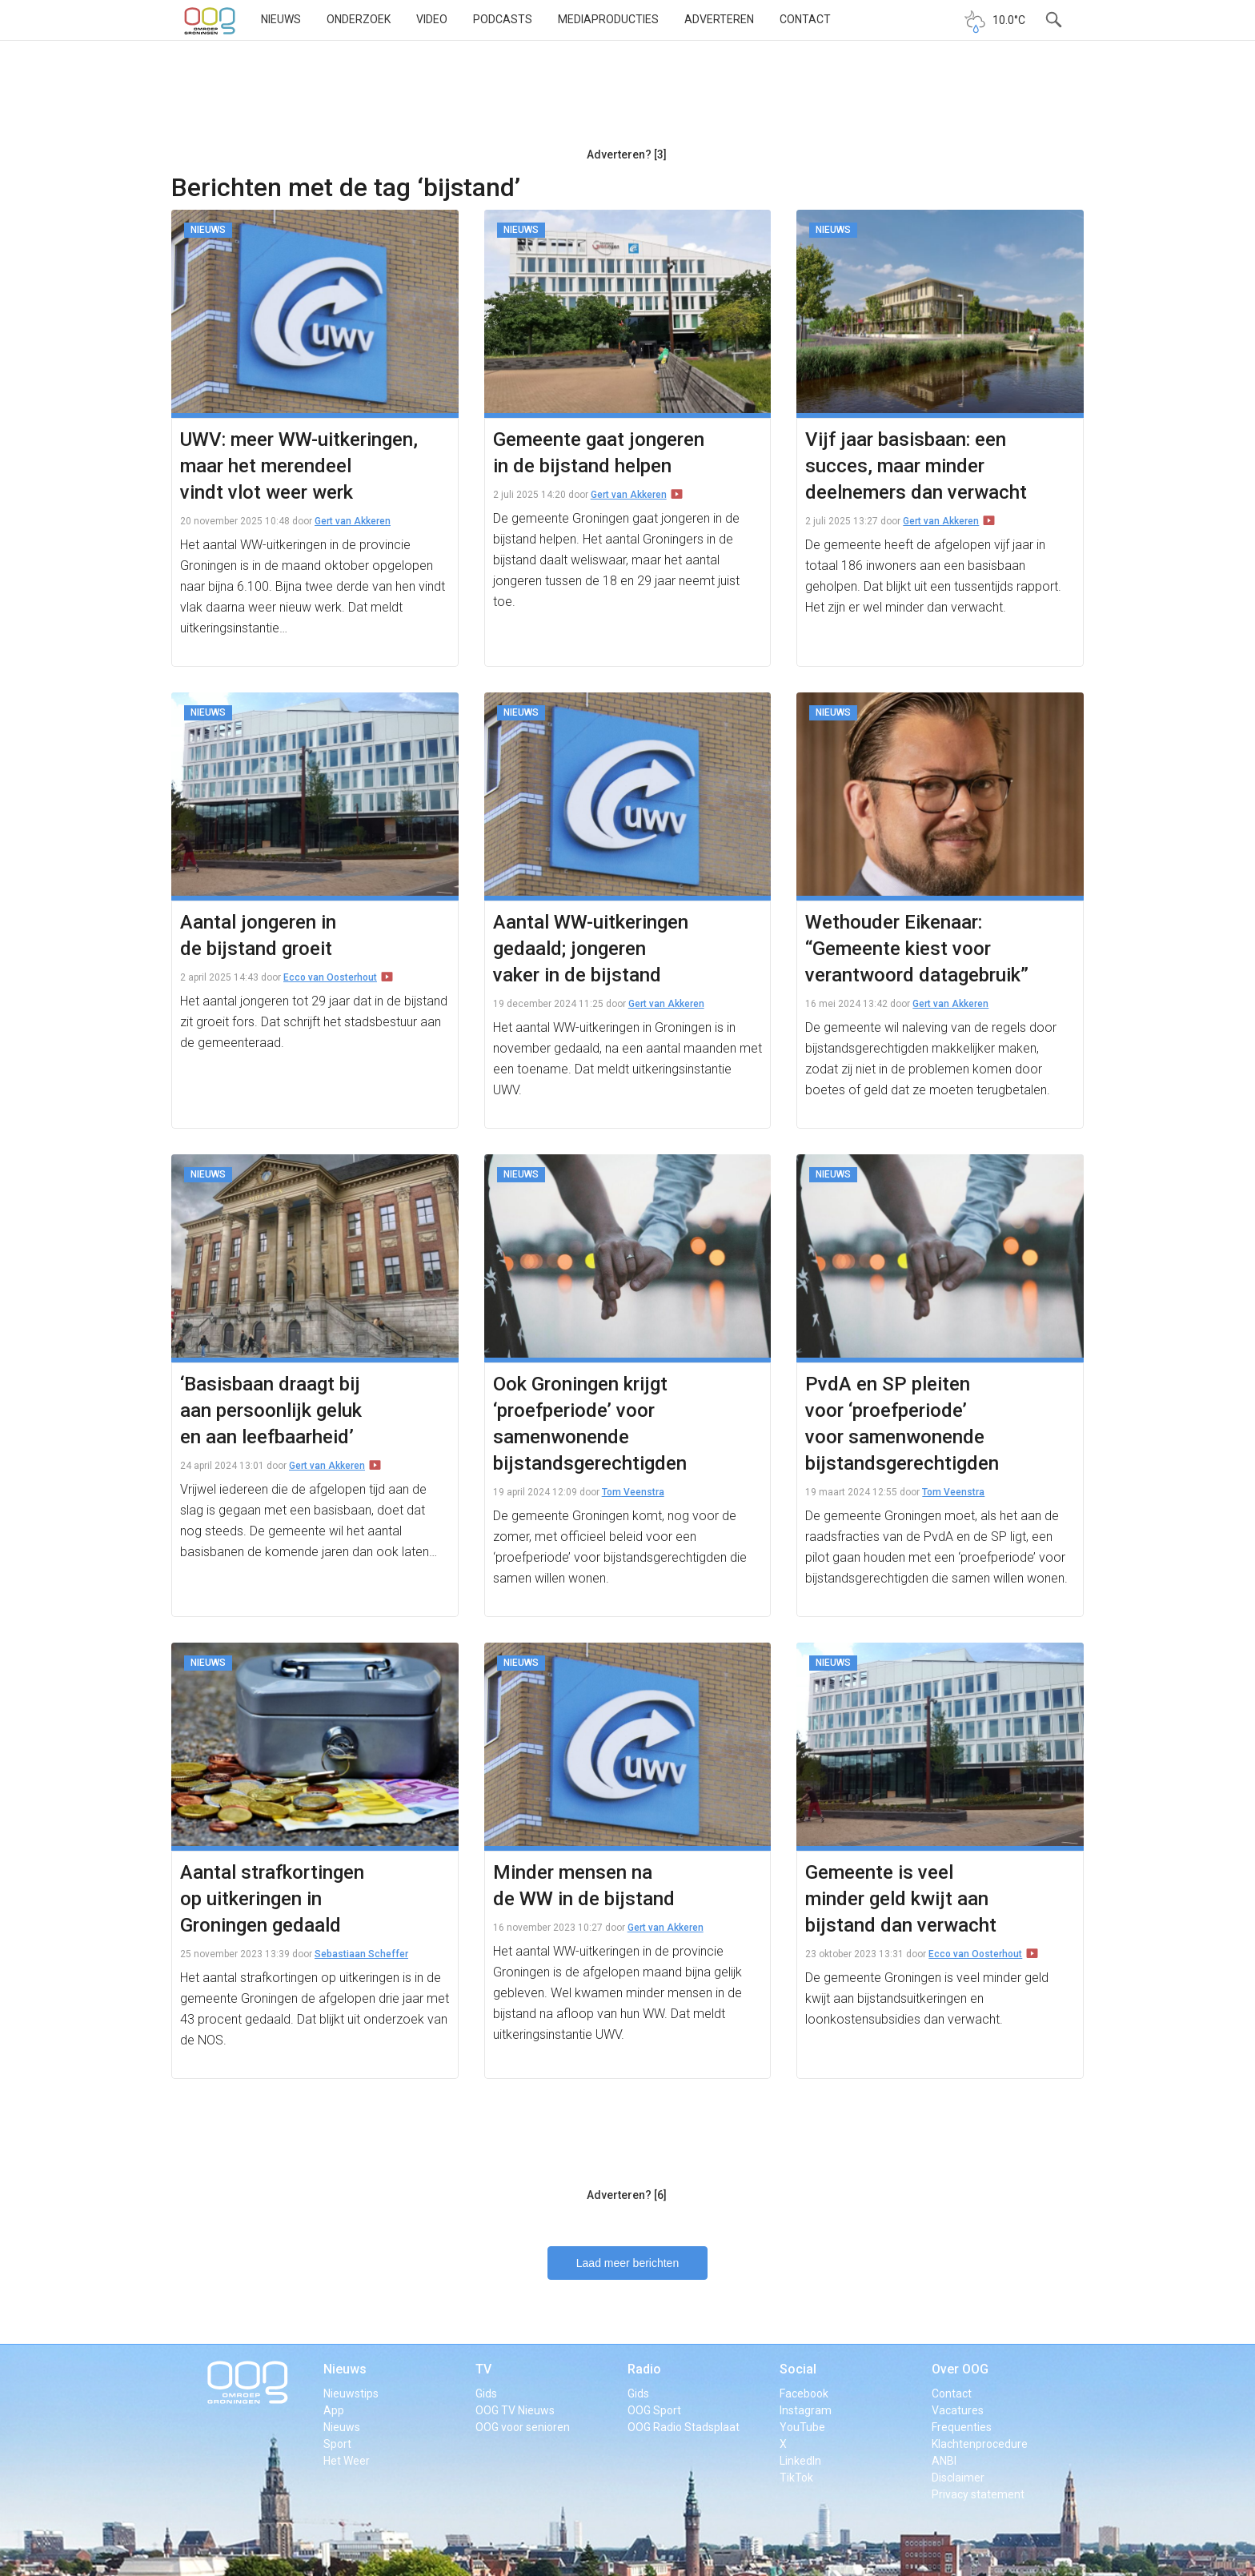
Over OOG (960, 2369)
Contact (805, 19)
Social (798, 2369)
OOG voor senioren (522, 2427)
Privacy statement (978, 2494)
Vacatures (958, 2410)
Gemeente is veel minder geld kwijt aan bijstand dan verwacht (900, 1898)
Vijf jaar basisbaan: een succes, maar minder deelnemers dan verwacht (916, 466)
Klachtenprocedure (980, 2444)
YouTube (802, 2427)
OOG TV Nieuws (515, 2410)
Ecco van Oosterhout (330, 977)
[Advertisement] (626, 100)
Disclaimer (958, 2477)
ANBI (944, 2460)
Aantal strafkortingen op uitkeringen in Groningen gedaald (272, 1898)
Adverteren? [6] (627, 2195)
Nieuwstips (351, 2393)
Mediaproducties (608, 19)
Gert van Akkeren (353, 521)
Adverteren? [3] (627, 154)
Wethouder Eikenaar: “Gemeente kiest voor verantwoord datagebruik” (916, 948)
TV (483, 2369)
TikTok (796, 2477)
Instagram (806, 2410)
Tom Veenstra (633, 1492)
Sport (337, 2444)
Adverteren (719, 19)
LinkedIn (800, 2460)
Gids (486, 2393)
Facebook (804, 2393)
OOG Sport (654, 2410)
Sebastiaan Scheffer (361, 1954)
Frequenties (962, 2427)
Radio (644, 2369)
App (333, 2410)
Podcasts (502, 19)
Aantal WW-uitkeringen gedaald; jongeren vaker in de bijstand (590, 948)
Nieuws (281, 19)
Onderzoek (359, 19)
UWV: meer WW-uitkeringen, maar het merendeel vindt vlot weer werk (299, 466)
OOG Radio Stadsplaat (684, 2427)
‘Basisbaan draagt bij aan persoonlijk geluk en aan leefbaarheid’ (271, 1410)
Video (431, 19)
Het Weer (346, 2460)
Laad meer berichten (627, 2263)
